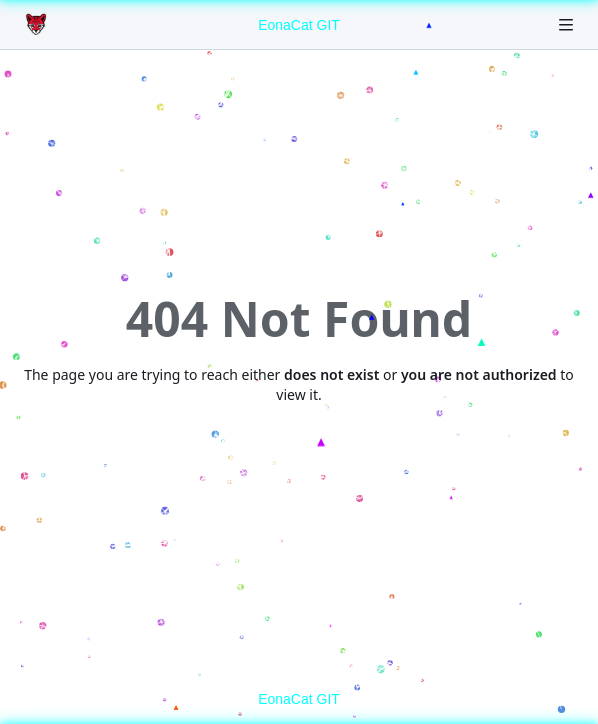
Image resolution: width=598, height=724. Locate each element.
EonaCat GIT (299, 25)
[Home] (38, 25)
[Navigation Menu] (568, 24)
